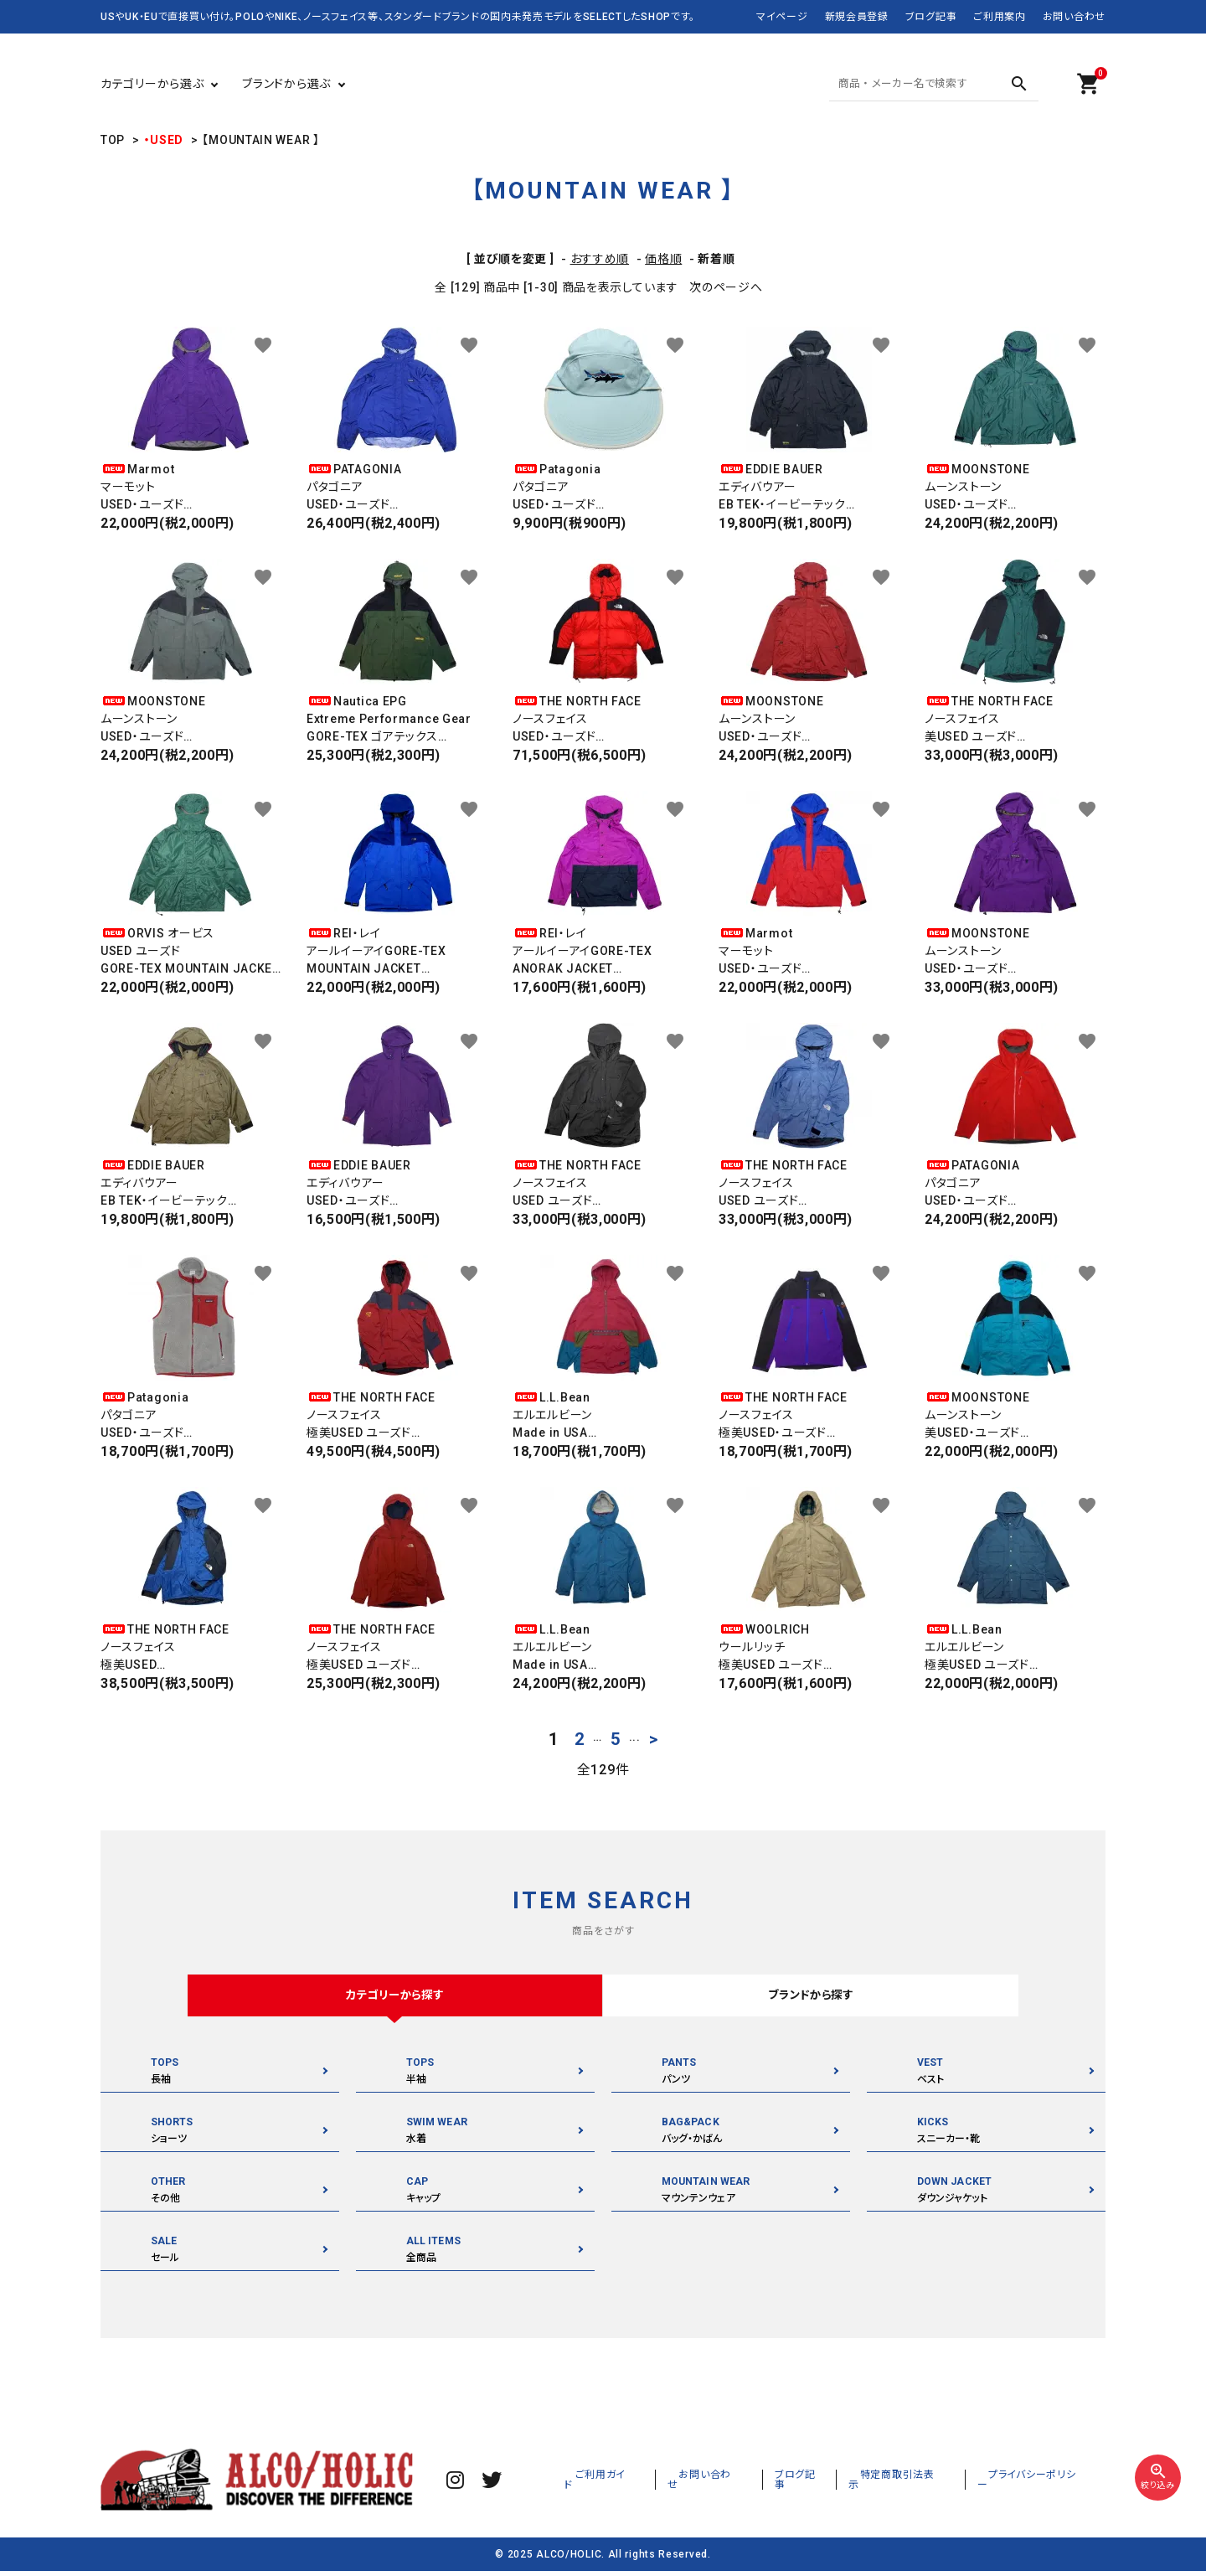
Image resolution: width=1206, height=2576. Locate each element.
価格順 (663, 259)
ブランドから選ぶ (286, 83)
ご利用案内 (999, 17)
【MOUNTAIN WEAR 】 (260, 140)
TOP (112, 140)
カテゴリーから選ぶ (152, 83)
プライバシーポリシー (1045, 2484)
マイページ (782, 17)
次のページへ (725, 287)
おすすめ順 (600, 259)
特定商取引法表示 (929, 2484)
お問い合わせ (1074, 17)
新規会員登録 (857, 17)
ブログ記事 (931, 17)
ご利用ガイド (668, 2484)
